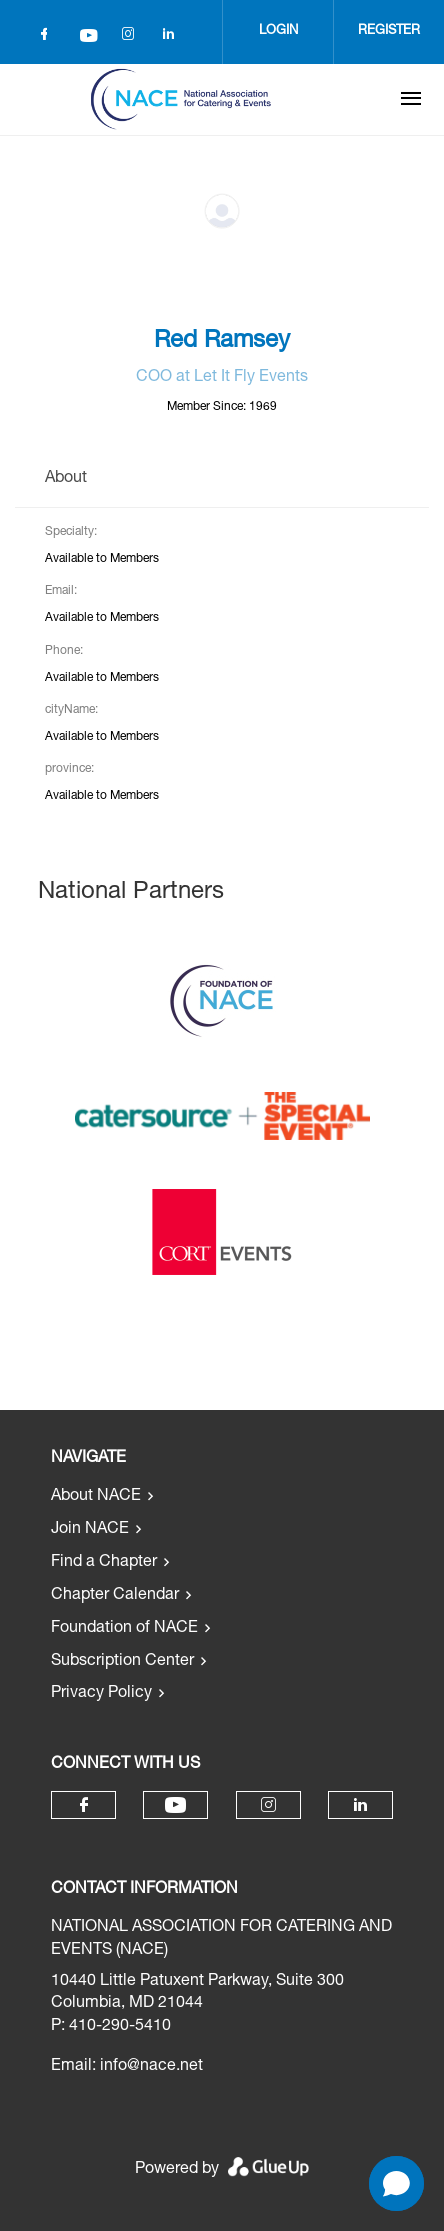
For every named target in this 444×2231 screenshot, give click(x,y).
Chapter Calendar (115, 1596)
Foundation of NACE (124, 1629)
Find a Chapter (104, 1563)
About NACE (96, 1497)
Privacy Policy (101, 1694)
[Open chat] (396, 2183)
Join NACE (90, 1530)
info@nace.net (151, 2067)
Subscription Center (122, 1662)
